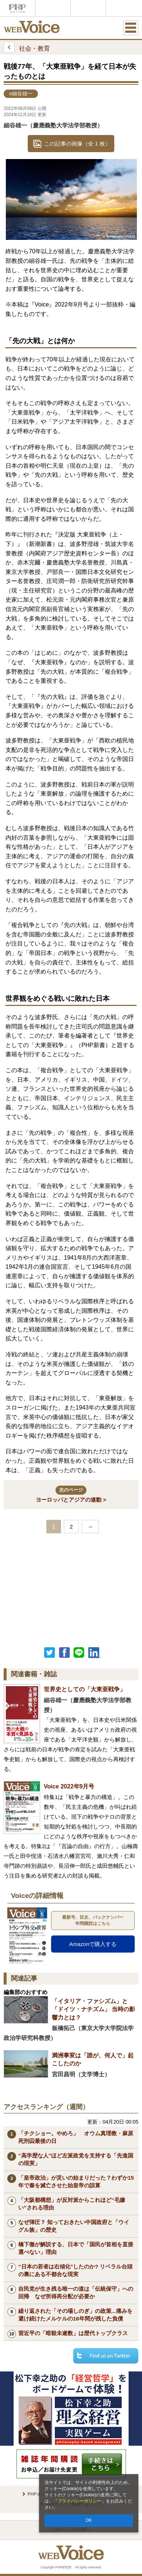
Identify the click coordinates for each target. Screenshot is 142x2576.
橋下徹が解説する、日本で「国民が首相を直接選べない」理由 (75, 2248)
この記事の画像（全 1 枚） (77, 143)
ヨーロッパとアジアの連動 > (71, 1494)
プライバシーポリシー (79, 2501)
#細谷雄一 (20, 93)
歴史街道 (123, 8)
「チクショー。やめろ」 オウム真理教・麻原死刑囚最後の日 (75, 2137)
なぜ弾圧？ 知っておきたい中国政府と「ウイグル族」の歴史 (73, 2226)
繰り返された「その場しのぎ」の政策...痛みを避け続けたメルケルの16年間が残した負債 (75, 2315)
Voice (53, 8)
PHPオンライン (17, 8)
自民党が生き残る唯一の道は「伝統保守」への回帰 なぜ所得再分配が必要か (75, 2292)
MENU (130, 28)
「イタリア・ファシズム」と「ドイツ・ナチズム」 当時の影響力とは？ (93, 2009)
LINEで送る (78, 1652)
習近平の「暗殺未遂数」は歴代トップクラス (73, 2333)
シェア (64, 1652)
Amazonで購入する (92, 1944)
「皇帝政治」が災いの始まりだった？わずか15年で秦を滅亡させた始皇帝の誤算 (76, 2181)
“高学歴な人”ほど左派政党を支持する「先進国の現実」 (75, 2159)
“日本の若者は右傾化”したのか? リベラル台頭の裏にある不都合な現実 (75, 2270)
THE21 (88, 8)
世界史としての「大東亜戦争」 (85, 1689)
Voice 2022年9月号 (69, 1786)
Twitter (49, 1652)
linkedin (95, 1652)
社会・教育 (27, 47)
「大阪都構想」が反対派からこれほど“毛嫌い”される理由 (71, 2204)
